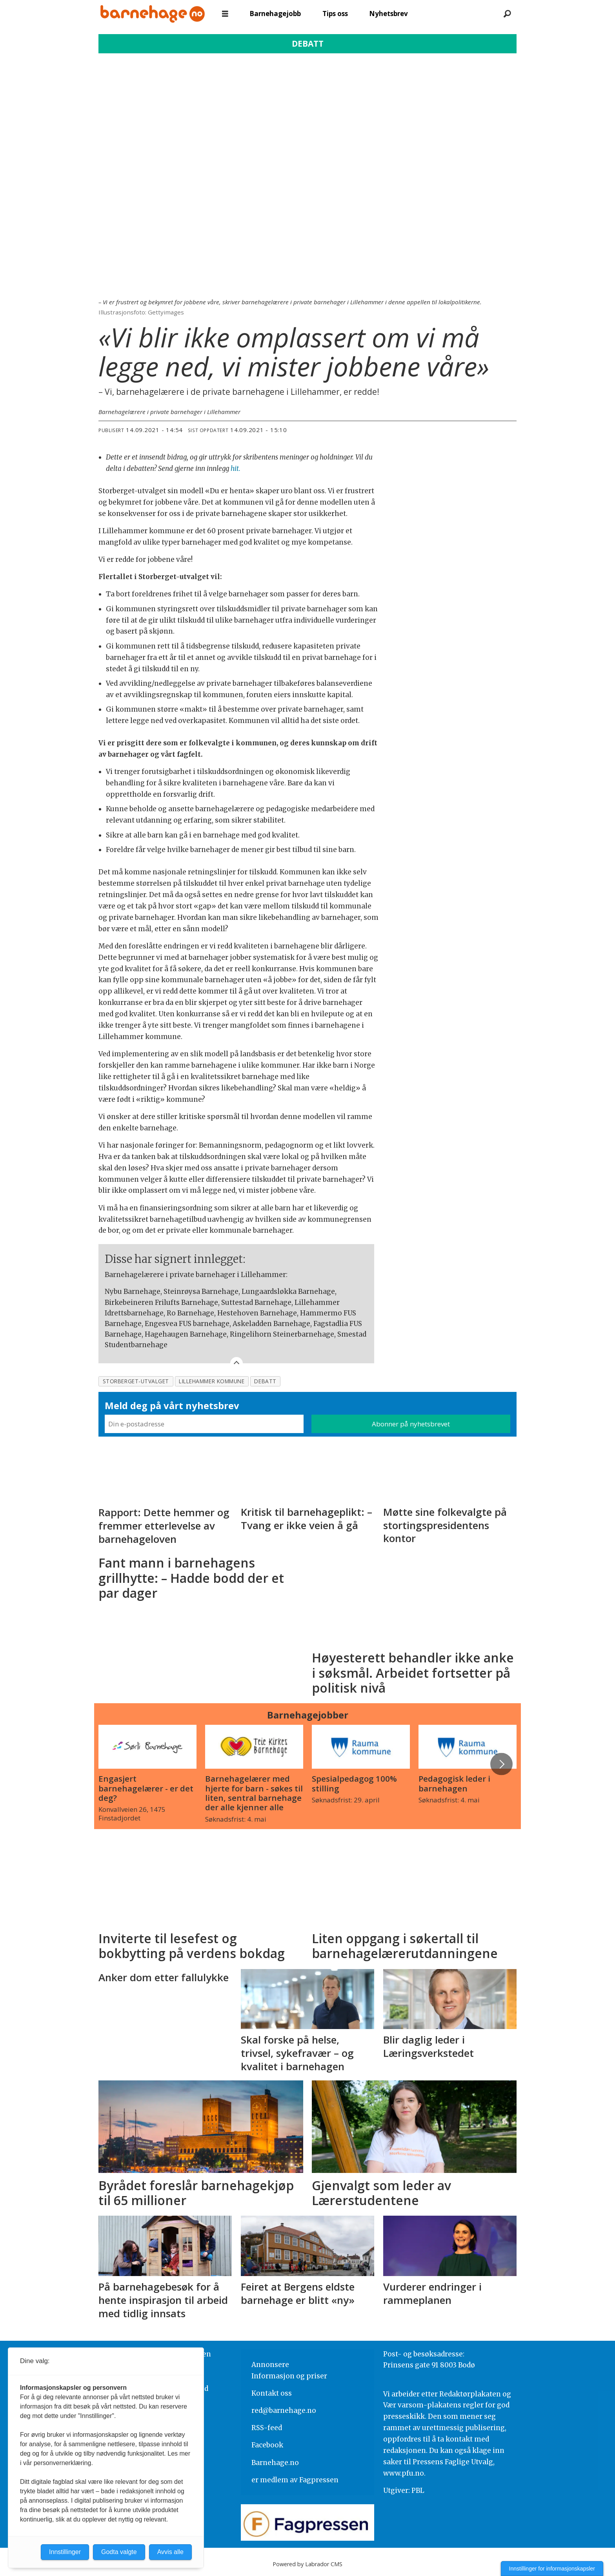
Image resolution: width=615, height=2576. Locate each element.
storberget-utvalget (136, 1381)
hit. (235, 468)
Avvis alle (170, 2552)
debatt (265, 1381)
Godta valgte (119, 2552)
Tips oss (335, 13)
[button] (501, 1764)
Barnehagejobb (275, 13)
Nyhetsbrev (388, 13)
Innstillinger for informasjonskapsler (552, 2568)
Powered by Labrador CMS (307, 2564)
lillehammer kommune (211, 1381)
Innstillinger (65, 2552)
